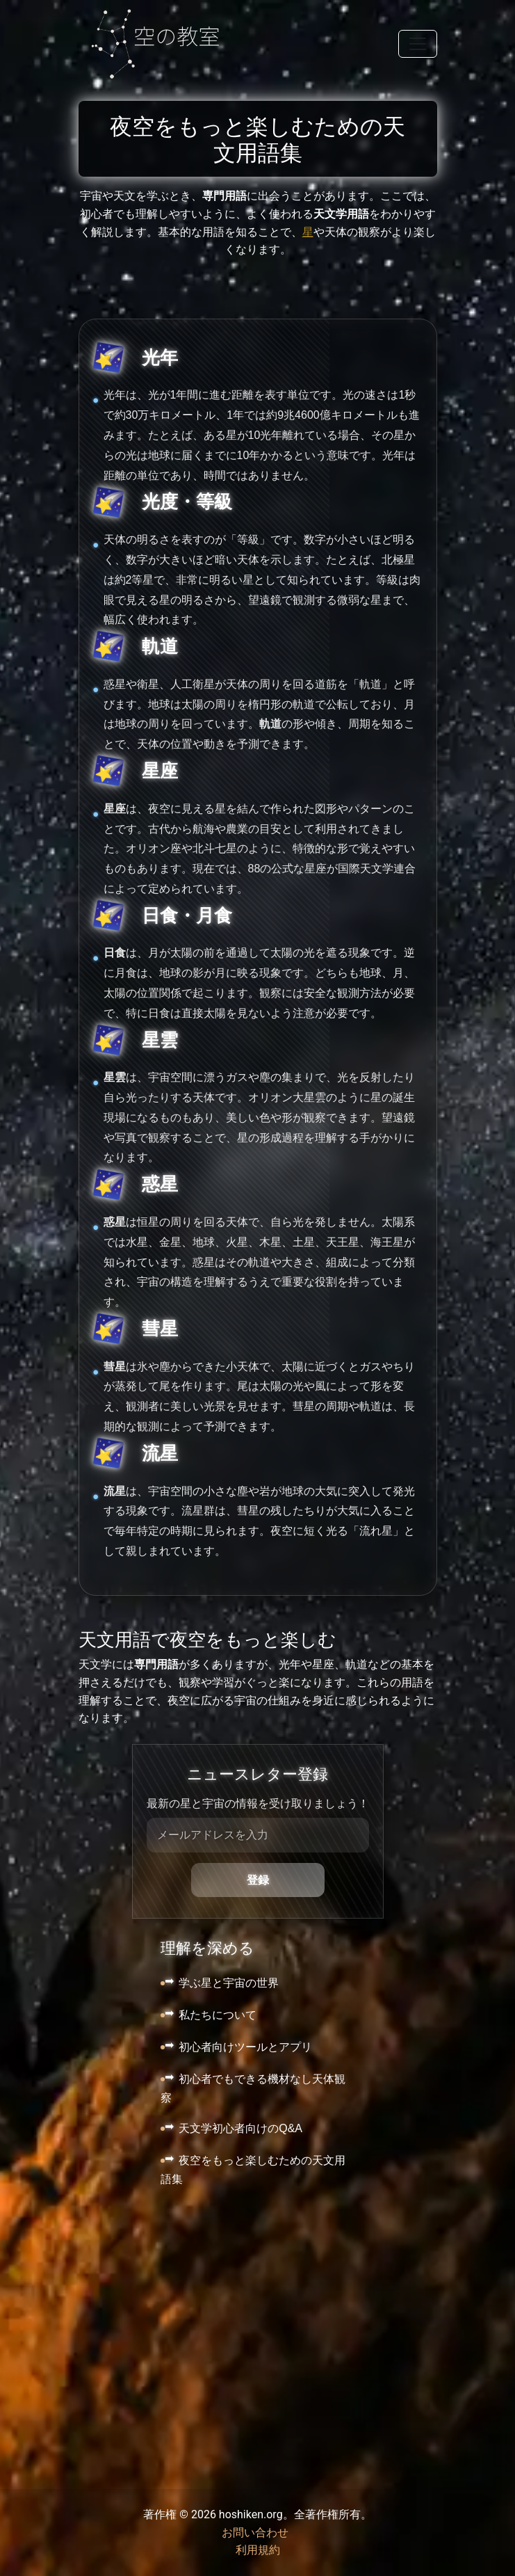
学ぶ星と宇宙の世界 (229, 1983)
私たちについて (217, 2015)
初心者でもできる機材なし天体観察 (253, 2088)
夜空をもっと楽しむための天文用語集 (253, 2170)
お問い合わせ (255, 2532)
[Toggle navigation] (417, 44)
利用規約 (258, 2550)
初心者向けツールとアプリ (245, 2047)
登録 (258, 1880)
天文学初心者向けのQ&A (240, 2128)
